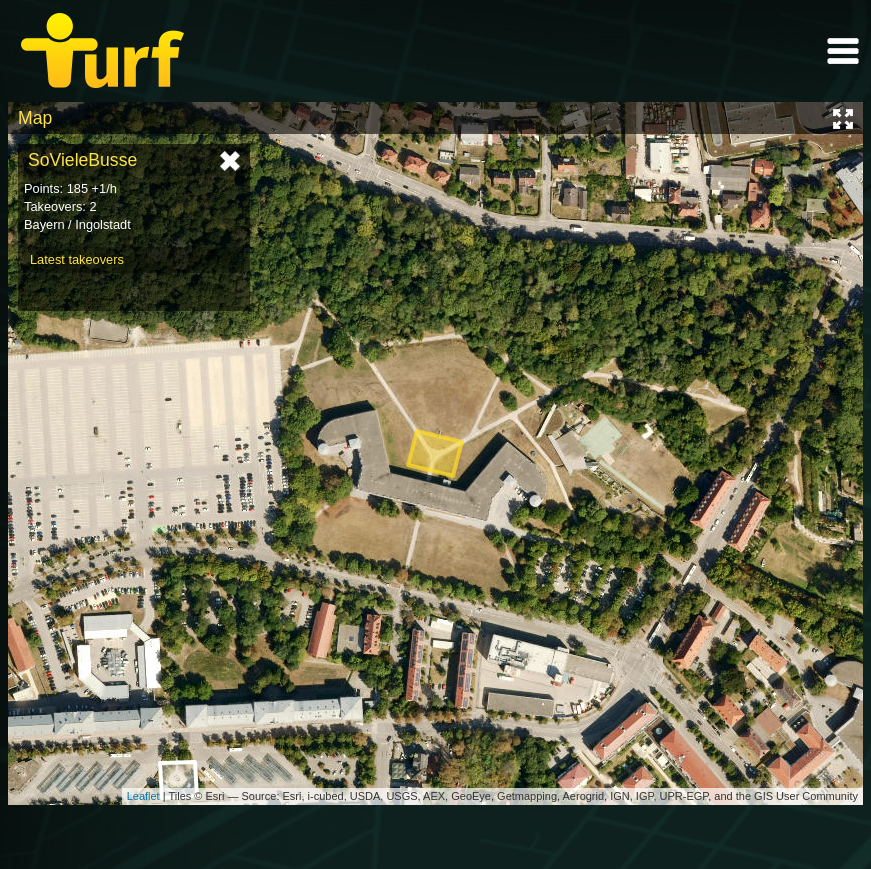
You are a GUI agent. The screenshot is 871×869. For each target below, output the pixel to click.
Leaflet (143, 796)
